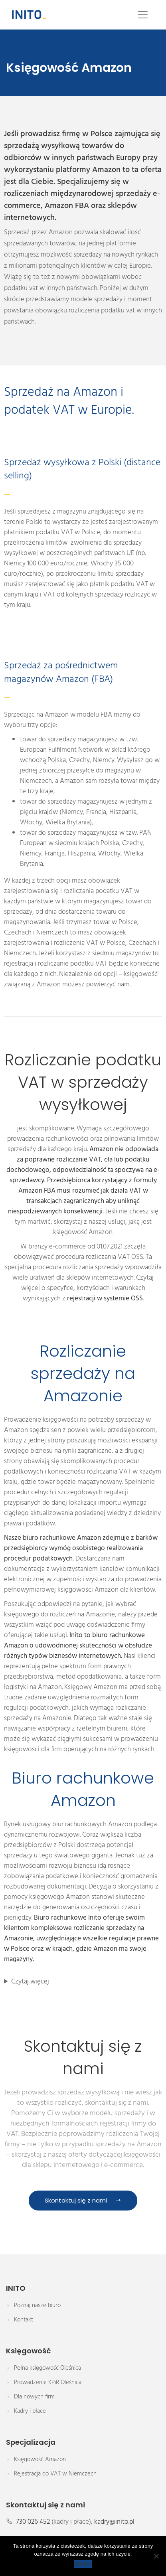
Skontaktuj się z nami (83, 2200)
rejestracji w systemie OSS (105, 1299)
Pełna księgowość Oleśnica (47, 2368)
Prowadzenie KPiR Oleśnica (47, 2382)
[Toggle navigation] (143, 15)
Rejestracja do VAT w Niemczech (55, 2474)
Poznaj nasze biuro (37, 2305)
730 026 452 (33, 2522)
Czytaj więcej (30, 1982)
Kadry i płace (30, 2411)
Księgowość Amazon (40, 2459)
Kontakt (23, 2320)
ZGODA (83, 2564)
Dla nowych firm (34, 2397)
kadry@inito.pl (114, 2522)
